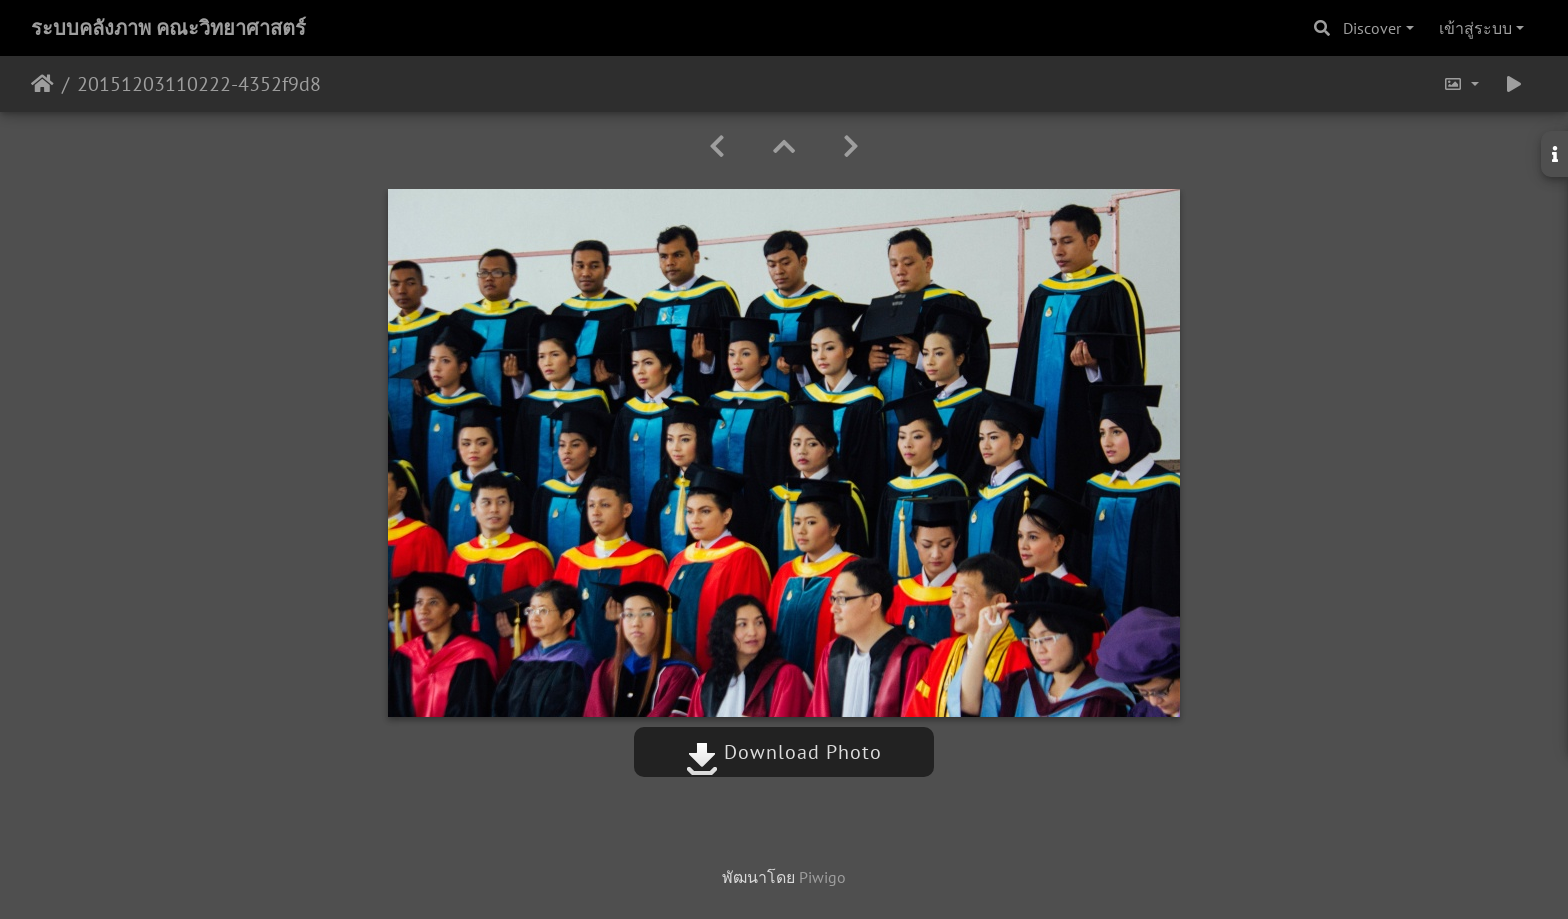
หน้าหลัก (42, 84)
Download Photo (784, 752)
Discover (1372, 28)
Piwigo (822, 877)
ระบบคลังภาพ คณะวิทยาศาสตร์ (168, 28)
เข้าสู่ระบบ (1475, 28)
